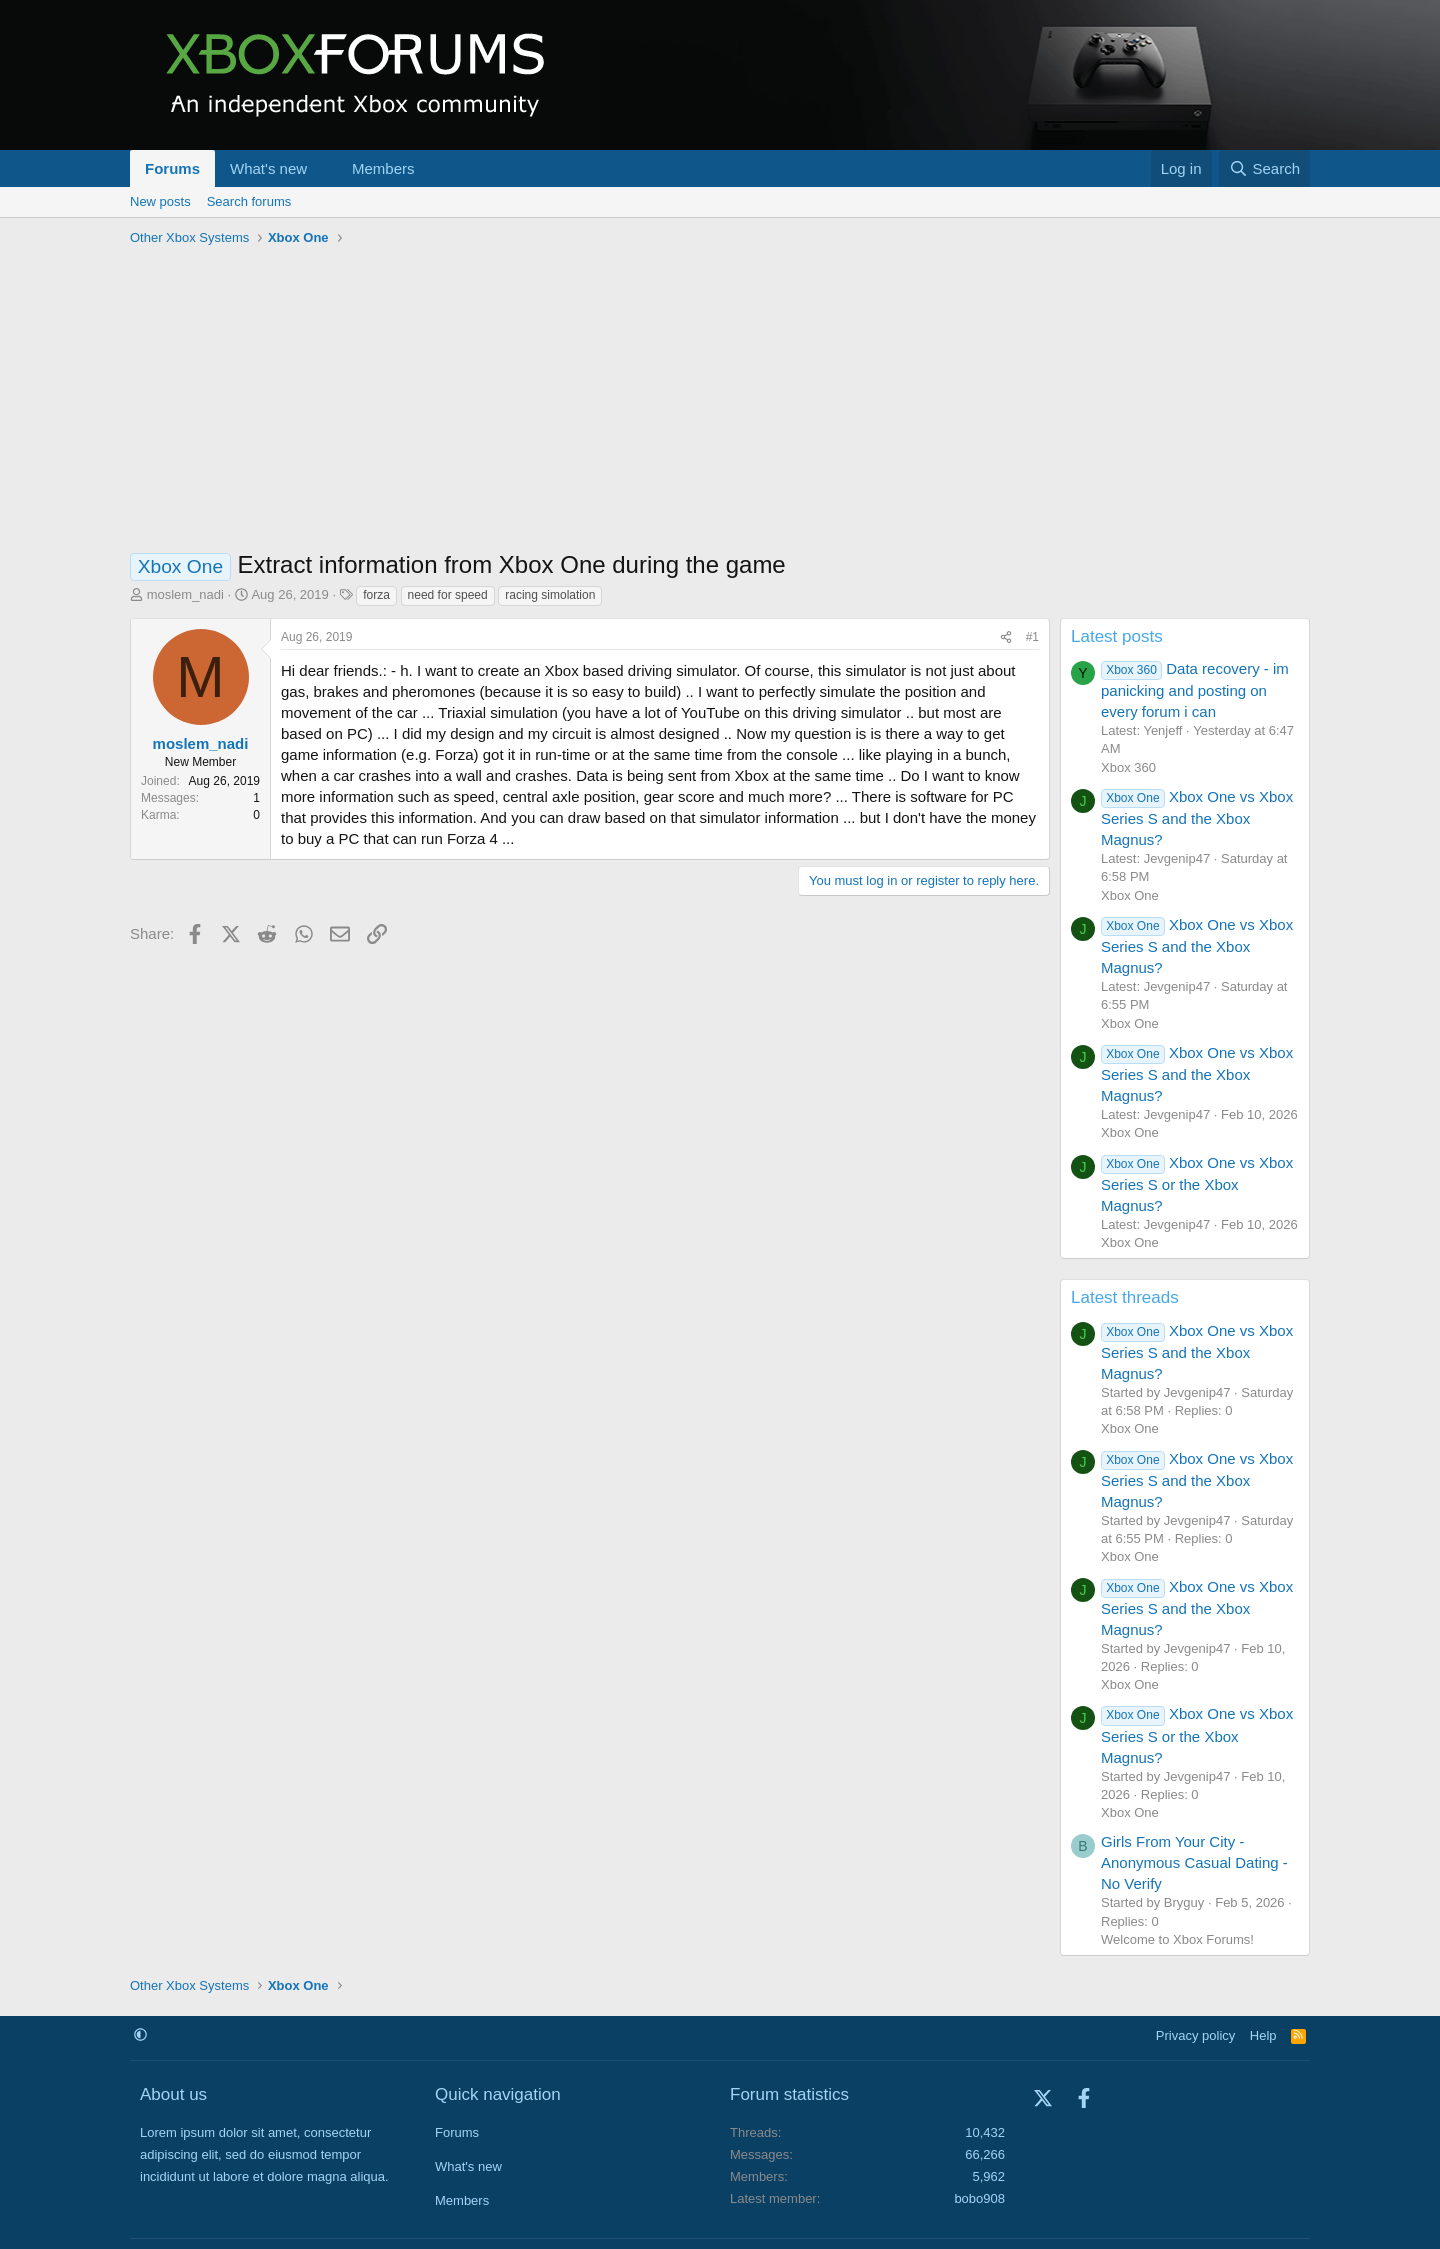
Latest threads (1125, 1297)
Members (383, 168)
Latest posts (1117, 636)
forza (376, 595)
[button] (323, 168)
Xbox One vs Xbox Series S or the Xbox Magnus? (1197, 1184)
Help (1263, 2035)
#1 (1032, 637)
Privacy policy (1195, 2035)
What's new (268, 168)
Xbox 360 (1128, 767)
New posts (160, 201)
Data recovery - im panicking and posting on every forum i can (1195, 690)
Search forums (249, 201)
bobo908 (979, 2198)
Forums (172, 168)
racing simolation (550, 595)
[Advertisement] (720, 403)
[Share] (1006, 637)
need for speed (448, 595)
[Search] (1264, 168)
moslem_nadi (185, 594)
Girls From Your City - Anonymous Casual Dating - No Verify (1194, 1862)
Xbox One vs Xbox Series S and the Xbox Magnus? (1197, 818)
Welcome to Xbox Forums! (1177, 1939)
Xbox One (1130, 895)
